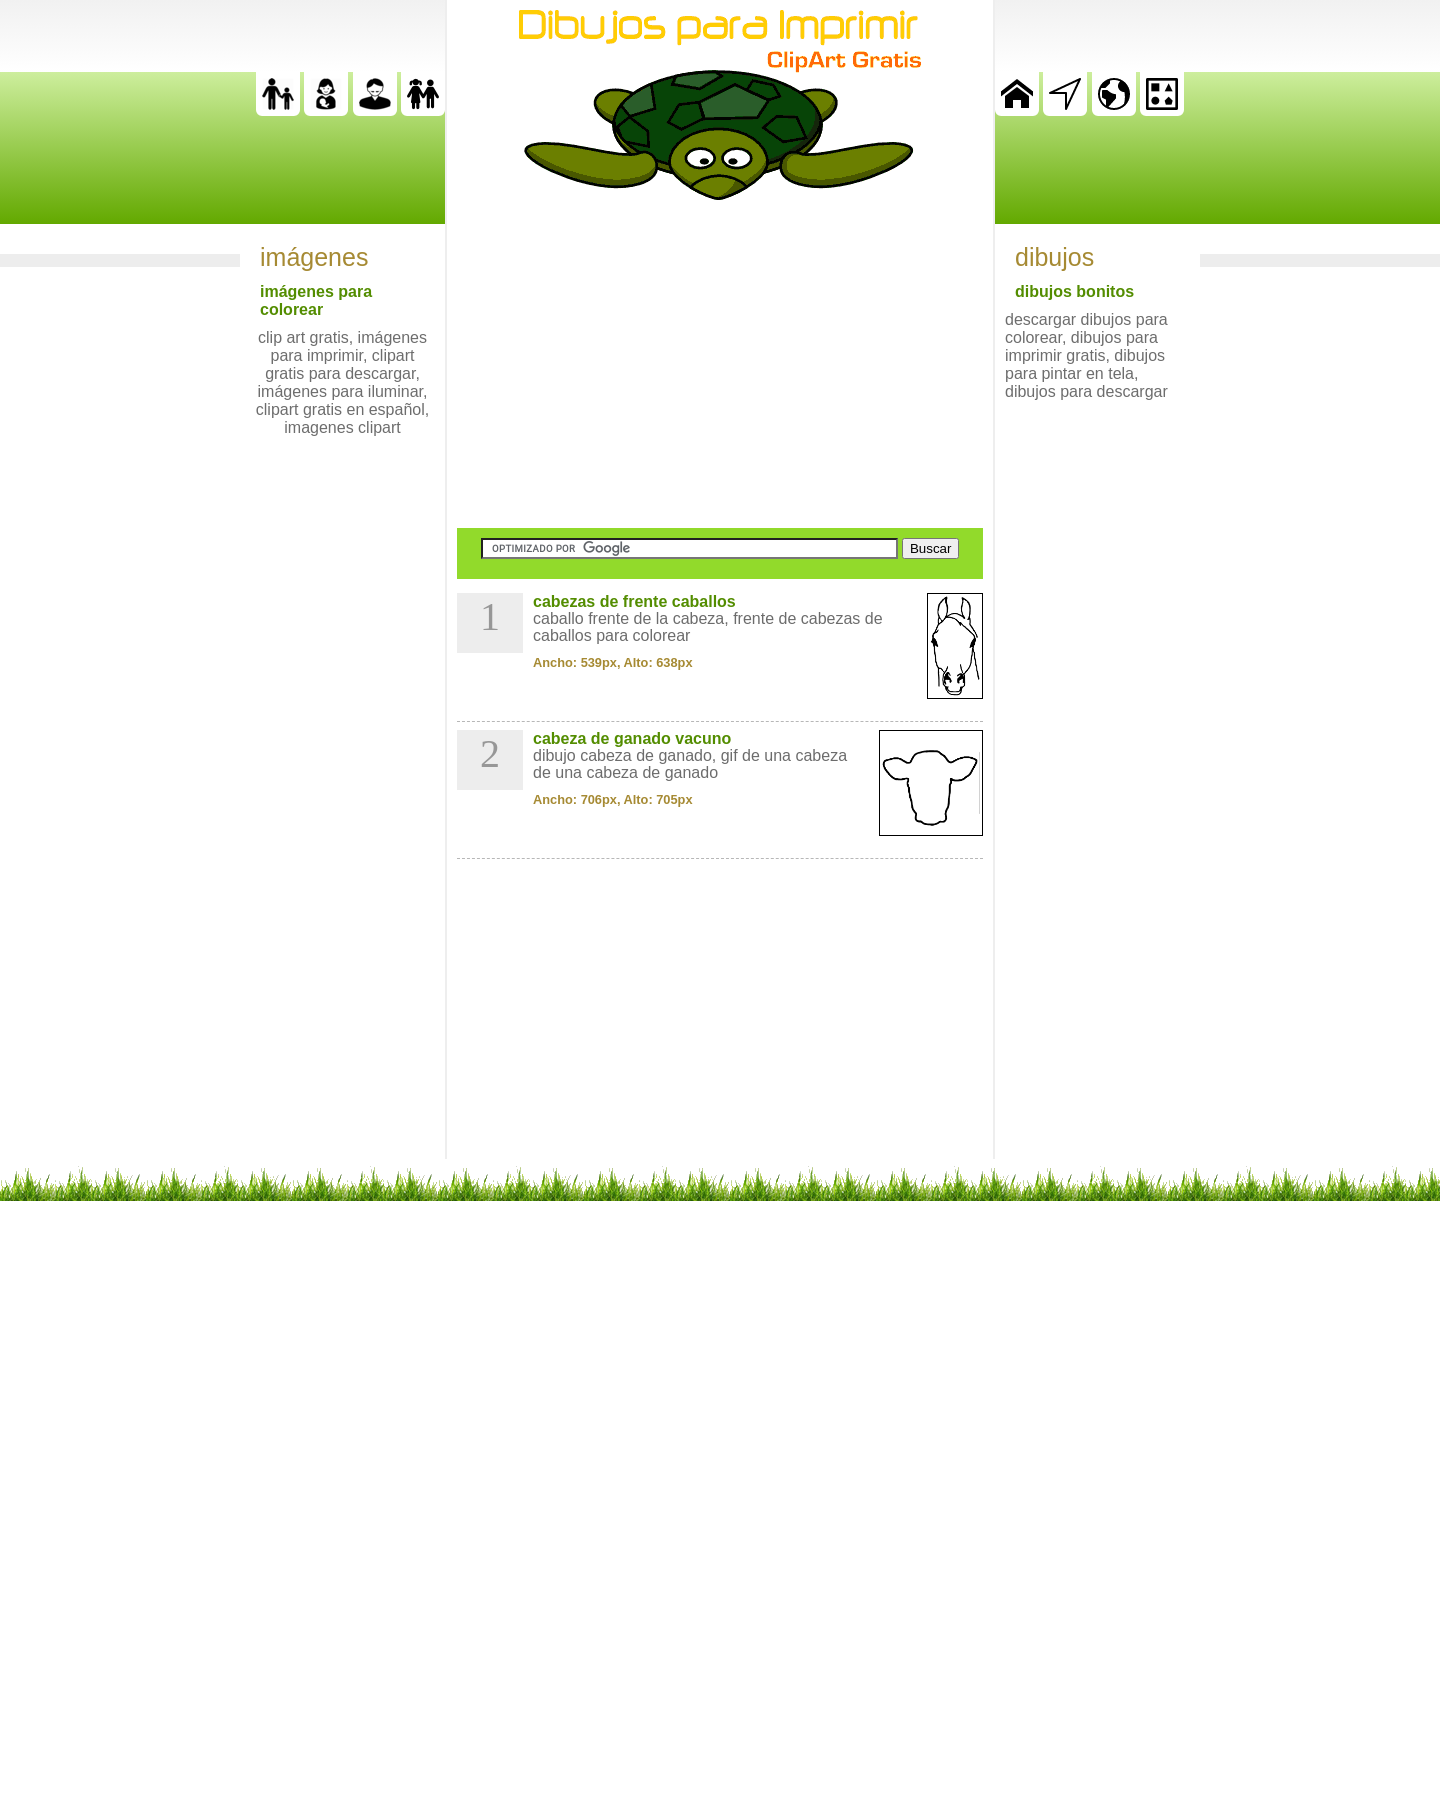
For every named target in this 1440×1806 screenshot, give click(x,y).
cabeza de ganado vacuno (632, 738)
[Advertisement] (720, 364)
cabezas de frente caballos (634, 601)
